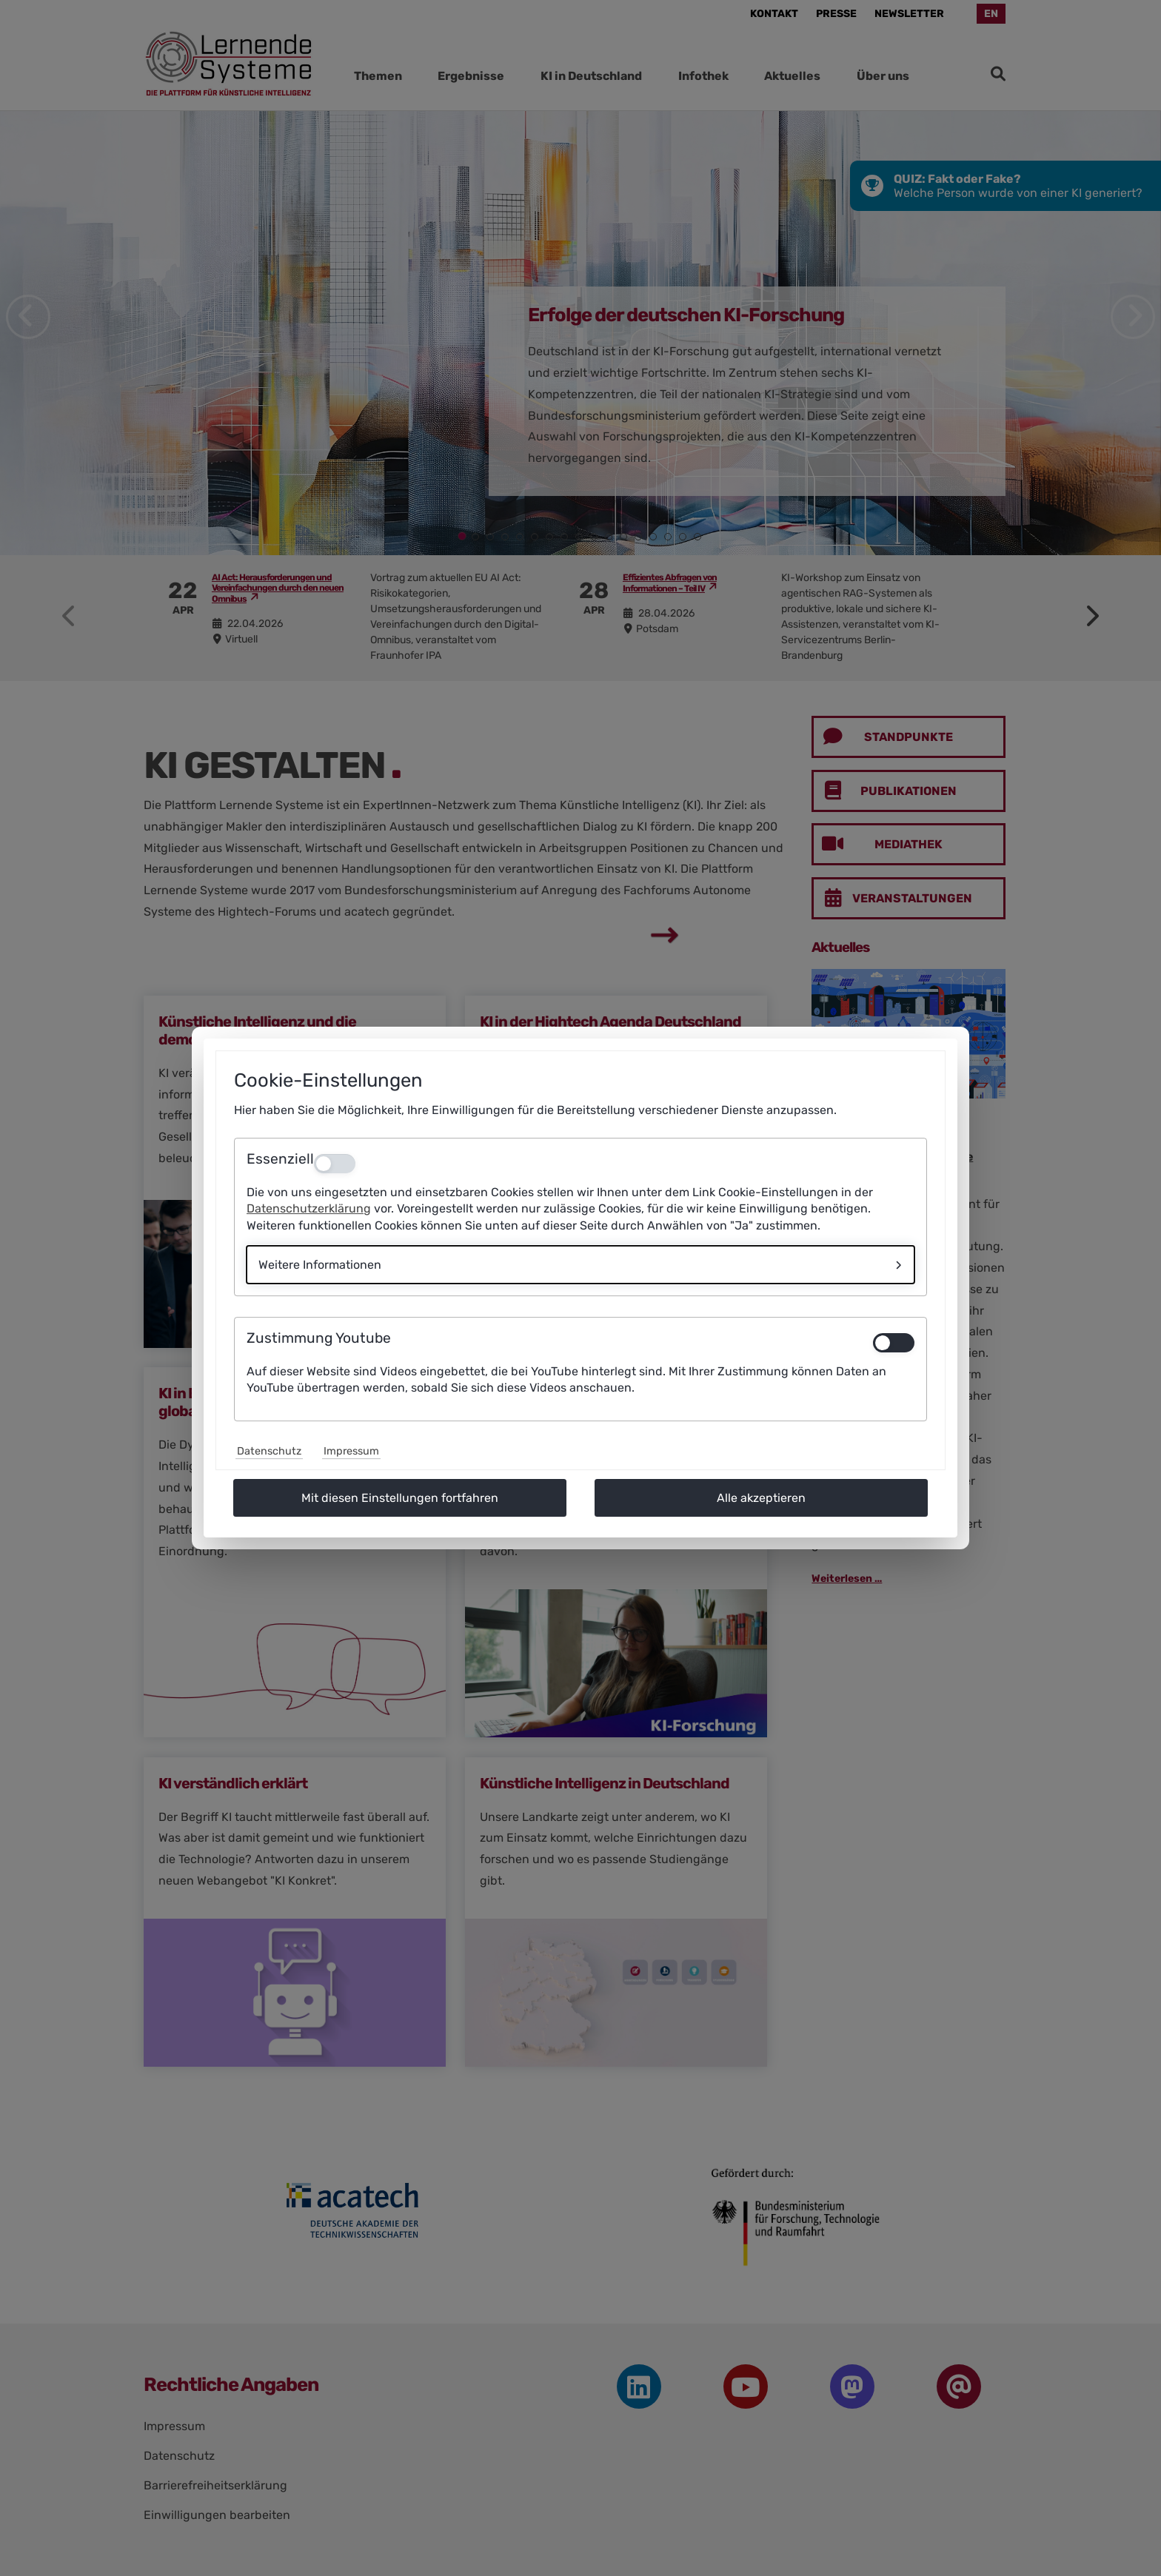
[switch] (893, 1342)
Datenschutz (269, 1451)
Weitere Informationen (319, 1265)
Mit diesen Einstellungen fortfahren (399, 1498)
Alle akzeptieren (761, 1498)
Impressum (351, 1451)
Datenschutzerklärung (309, 1208)
